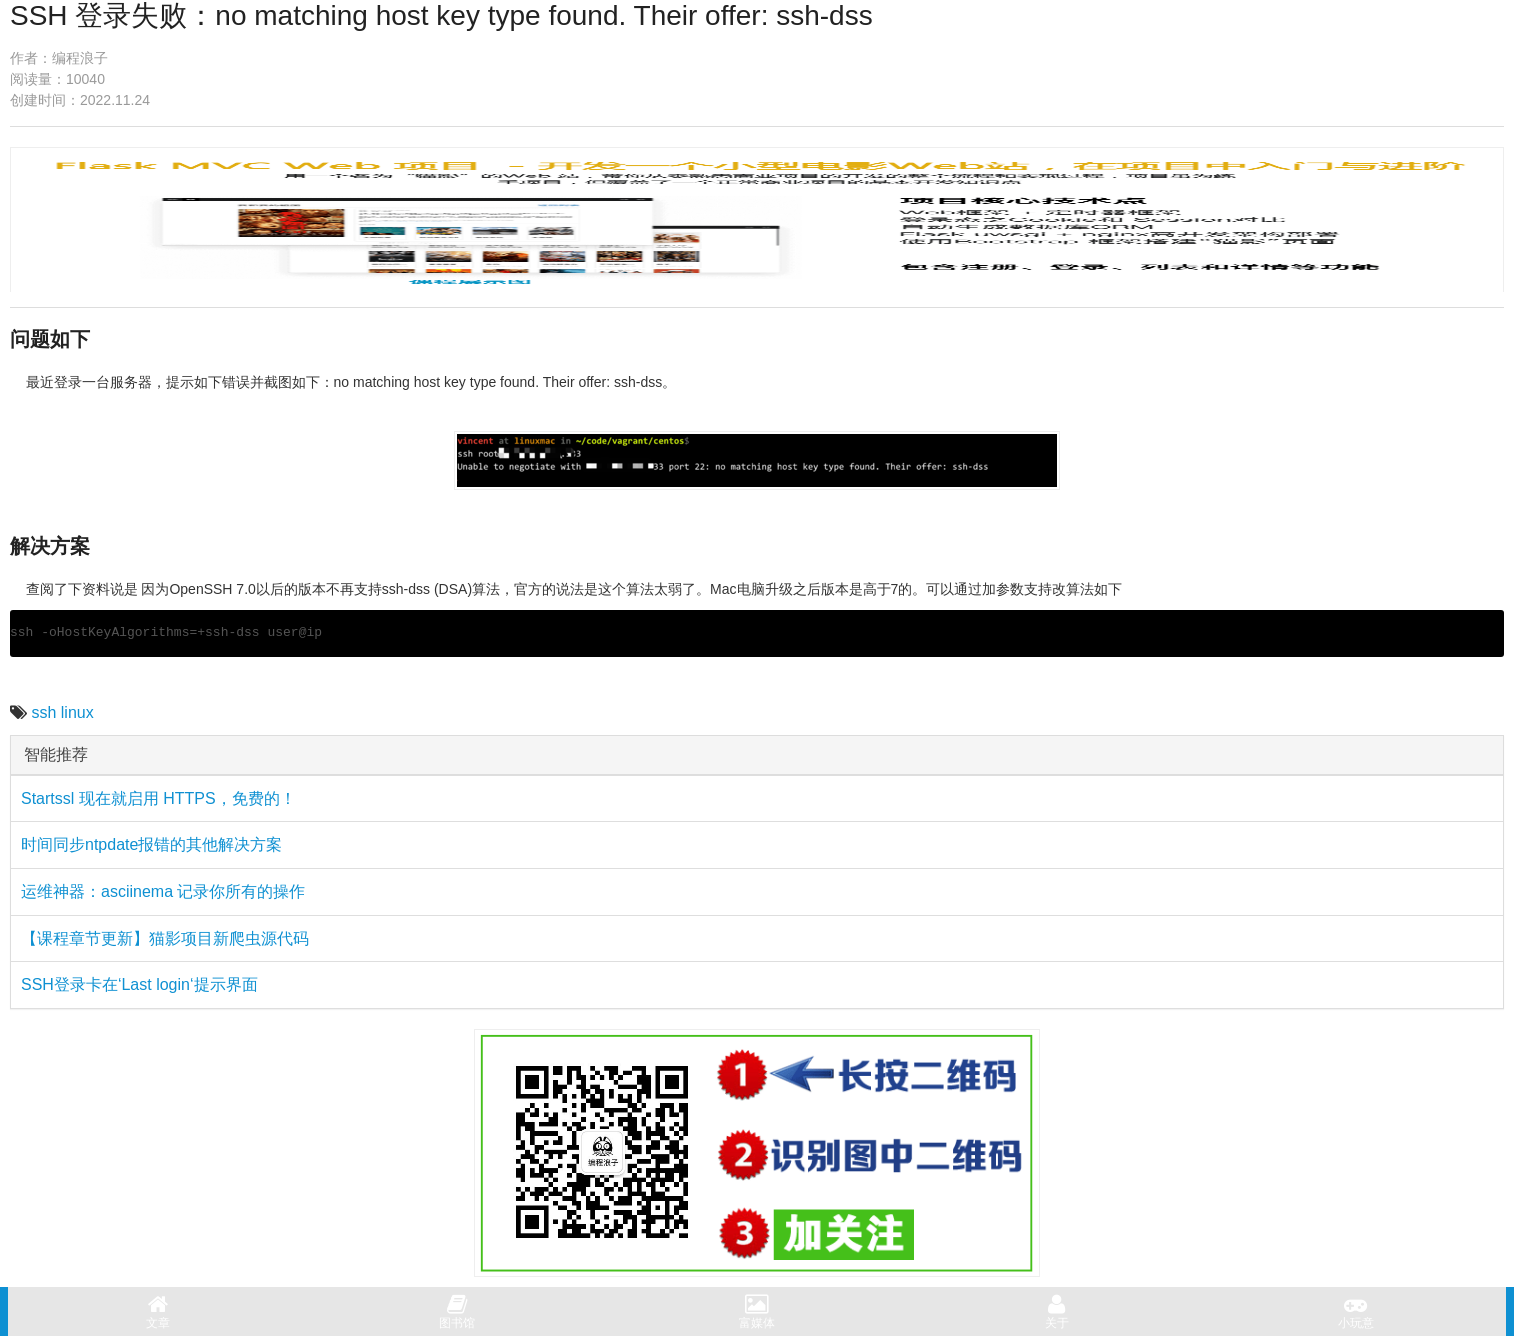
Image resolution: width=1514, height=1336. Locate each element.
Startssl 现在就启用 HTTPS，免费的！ (158, 798)
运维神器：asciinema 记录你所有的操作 (163, 891)
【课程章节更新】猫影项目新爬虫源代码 (165, 938)
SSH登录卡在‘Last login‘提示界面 (139, 984)
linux (77, 712)
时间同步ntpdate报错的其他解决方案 (151, 844)
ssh (43, 712)
